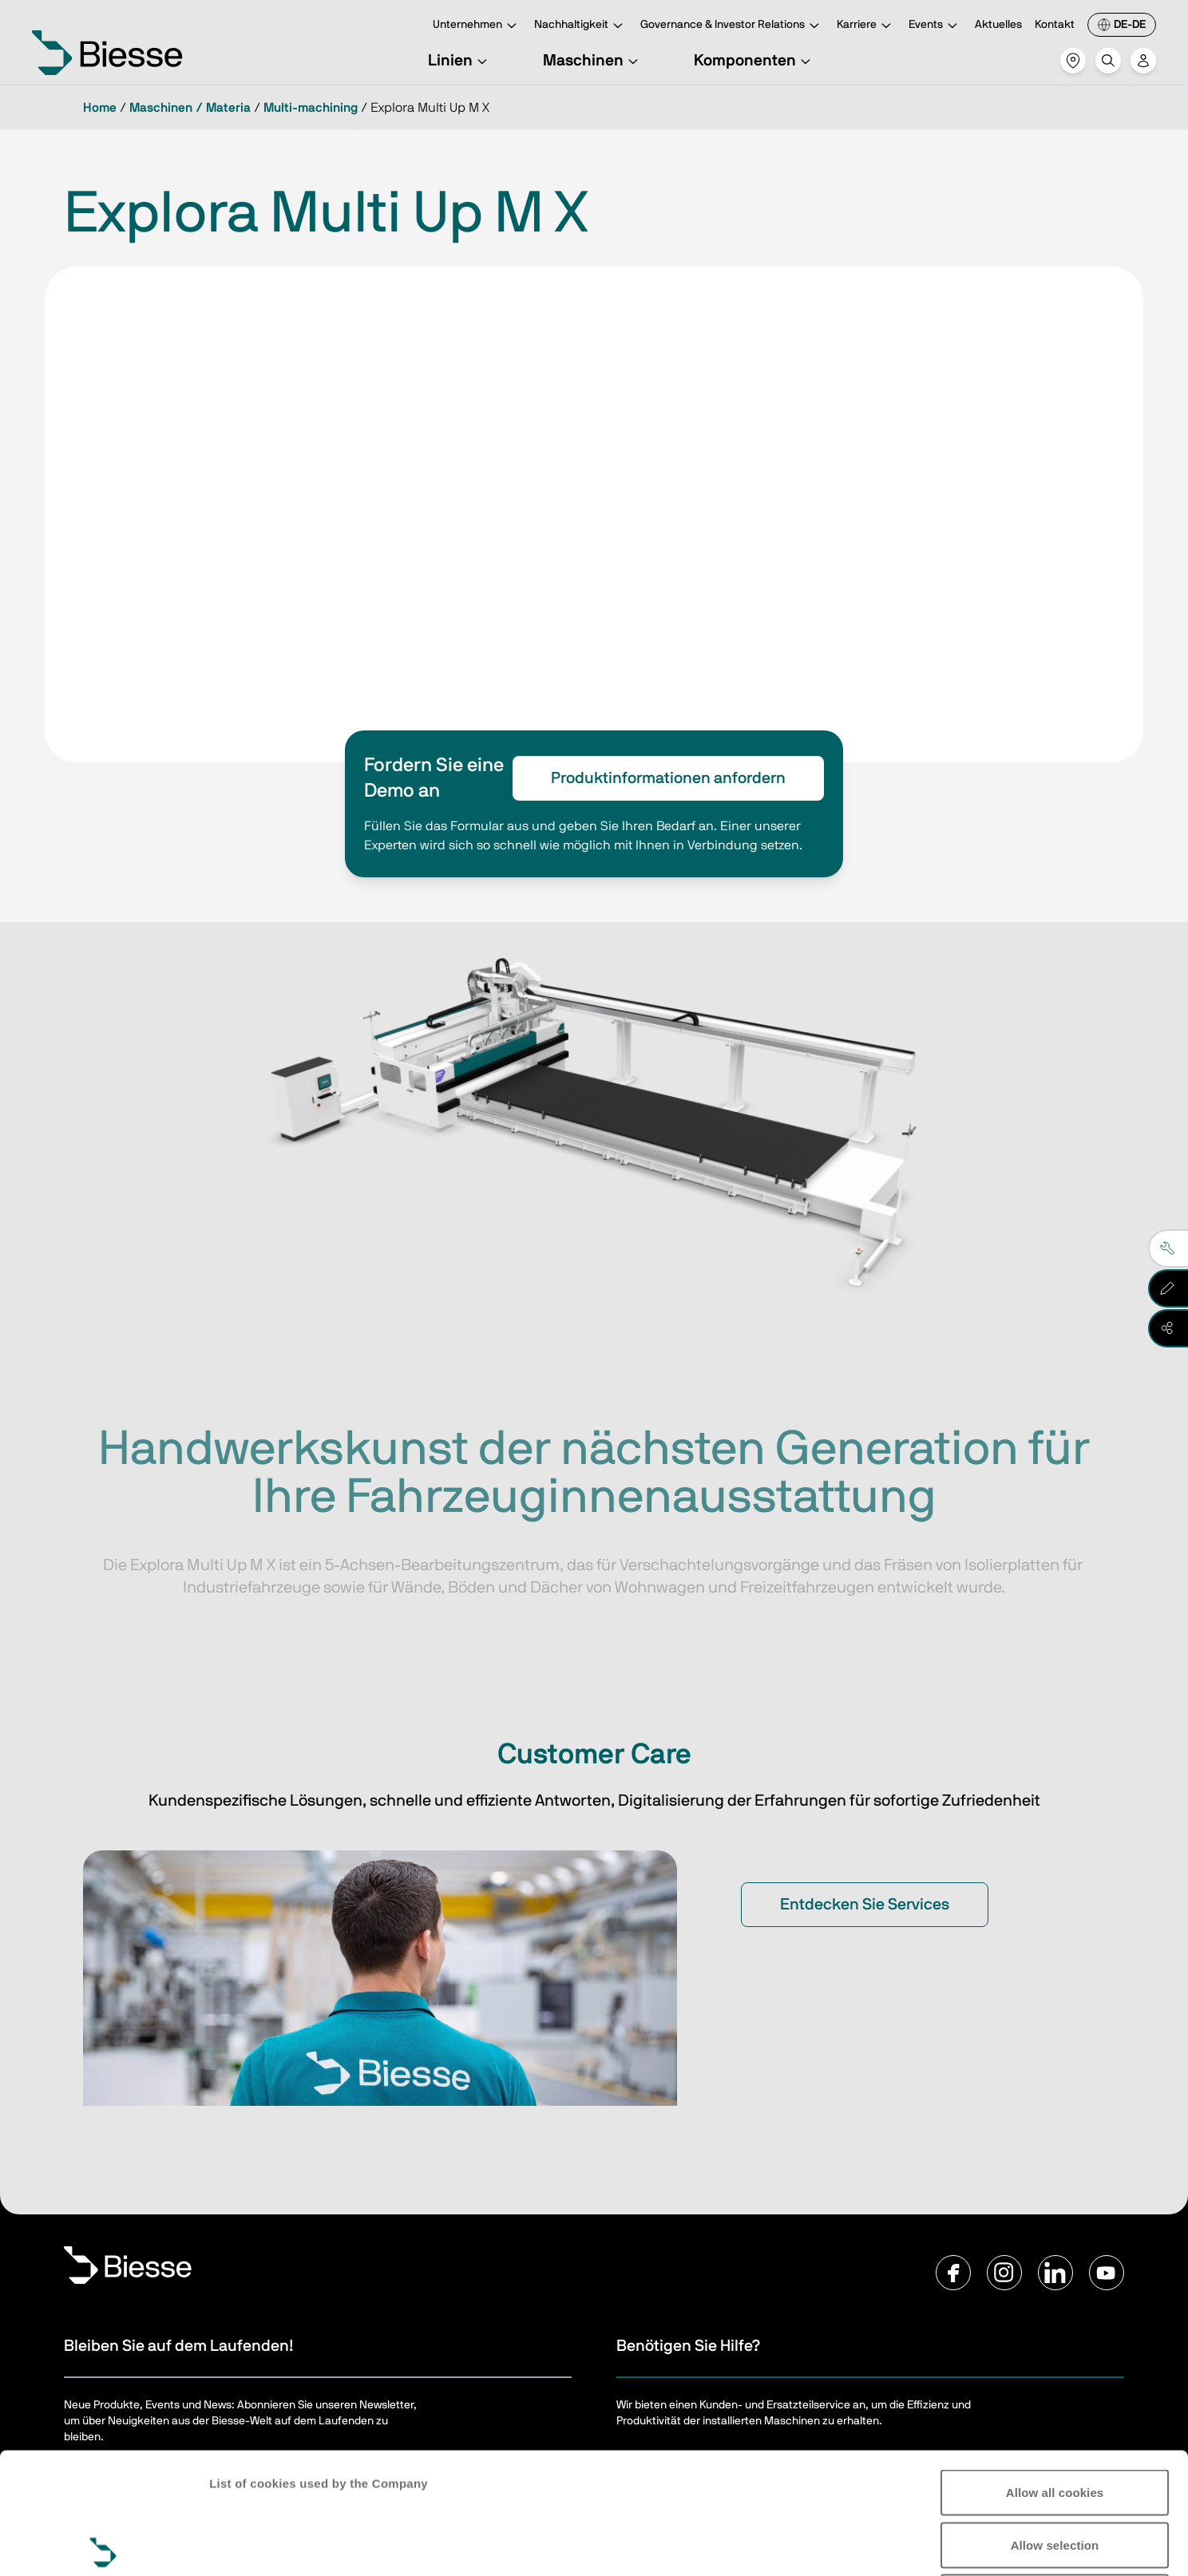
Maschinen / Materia (190, 107)
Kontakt (1055, 24)
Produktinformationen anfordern (668, 778)
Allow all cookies (1055, 2366)
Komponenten (754, 61)
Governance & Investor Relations (732, 26)
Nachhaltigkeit (581, 26)
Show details (1093, 2544)
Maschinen (593, 61)
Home (100, 107)
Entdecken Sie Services (864, 1905)
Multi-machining (310, 107)
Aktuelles (998, 24)
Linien (460, 61)
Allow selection (1055, 2419)
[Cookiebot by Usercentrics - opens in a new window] (103, 2545)
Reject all (1055, 2471)
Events (935, 26)
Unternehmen (477, 26)
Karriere (866, 26)
